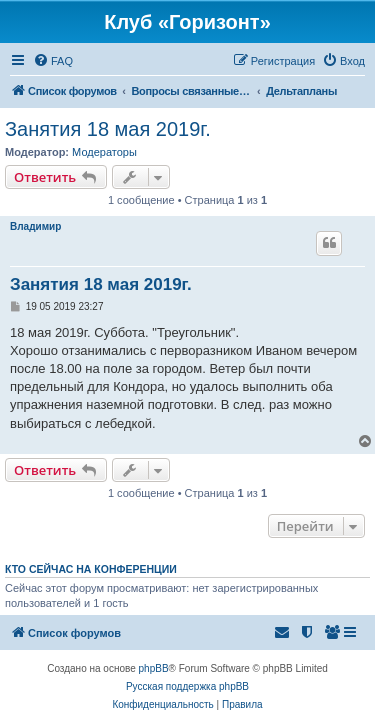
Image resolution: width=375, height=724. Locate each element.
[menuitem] (53, 61)
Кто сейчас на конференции (91, 569)
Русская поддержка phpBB (187, 686)
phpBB (154, 668)
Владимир (35, 226)
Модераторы (104, 152)
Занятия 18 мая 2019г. (108, 129)
